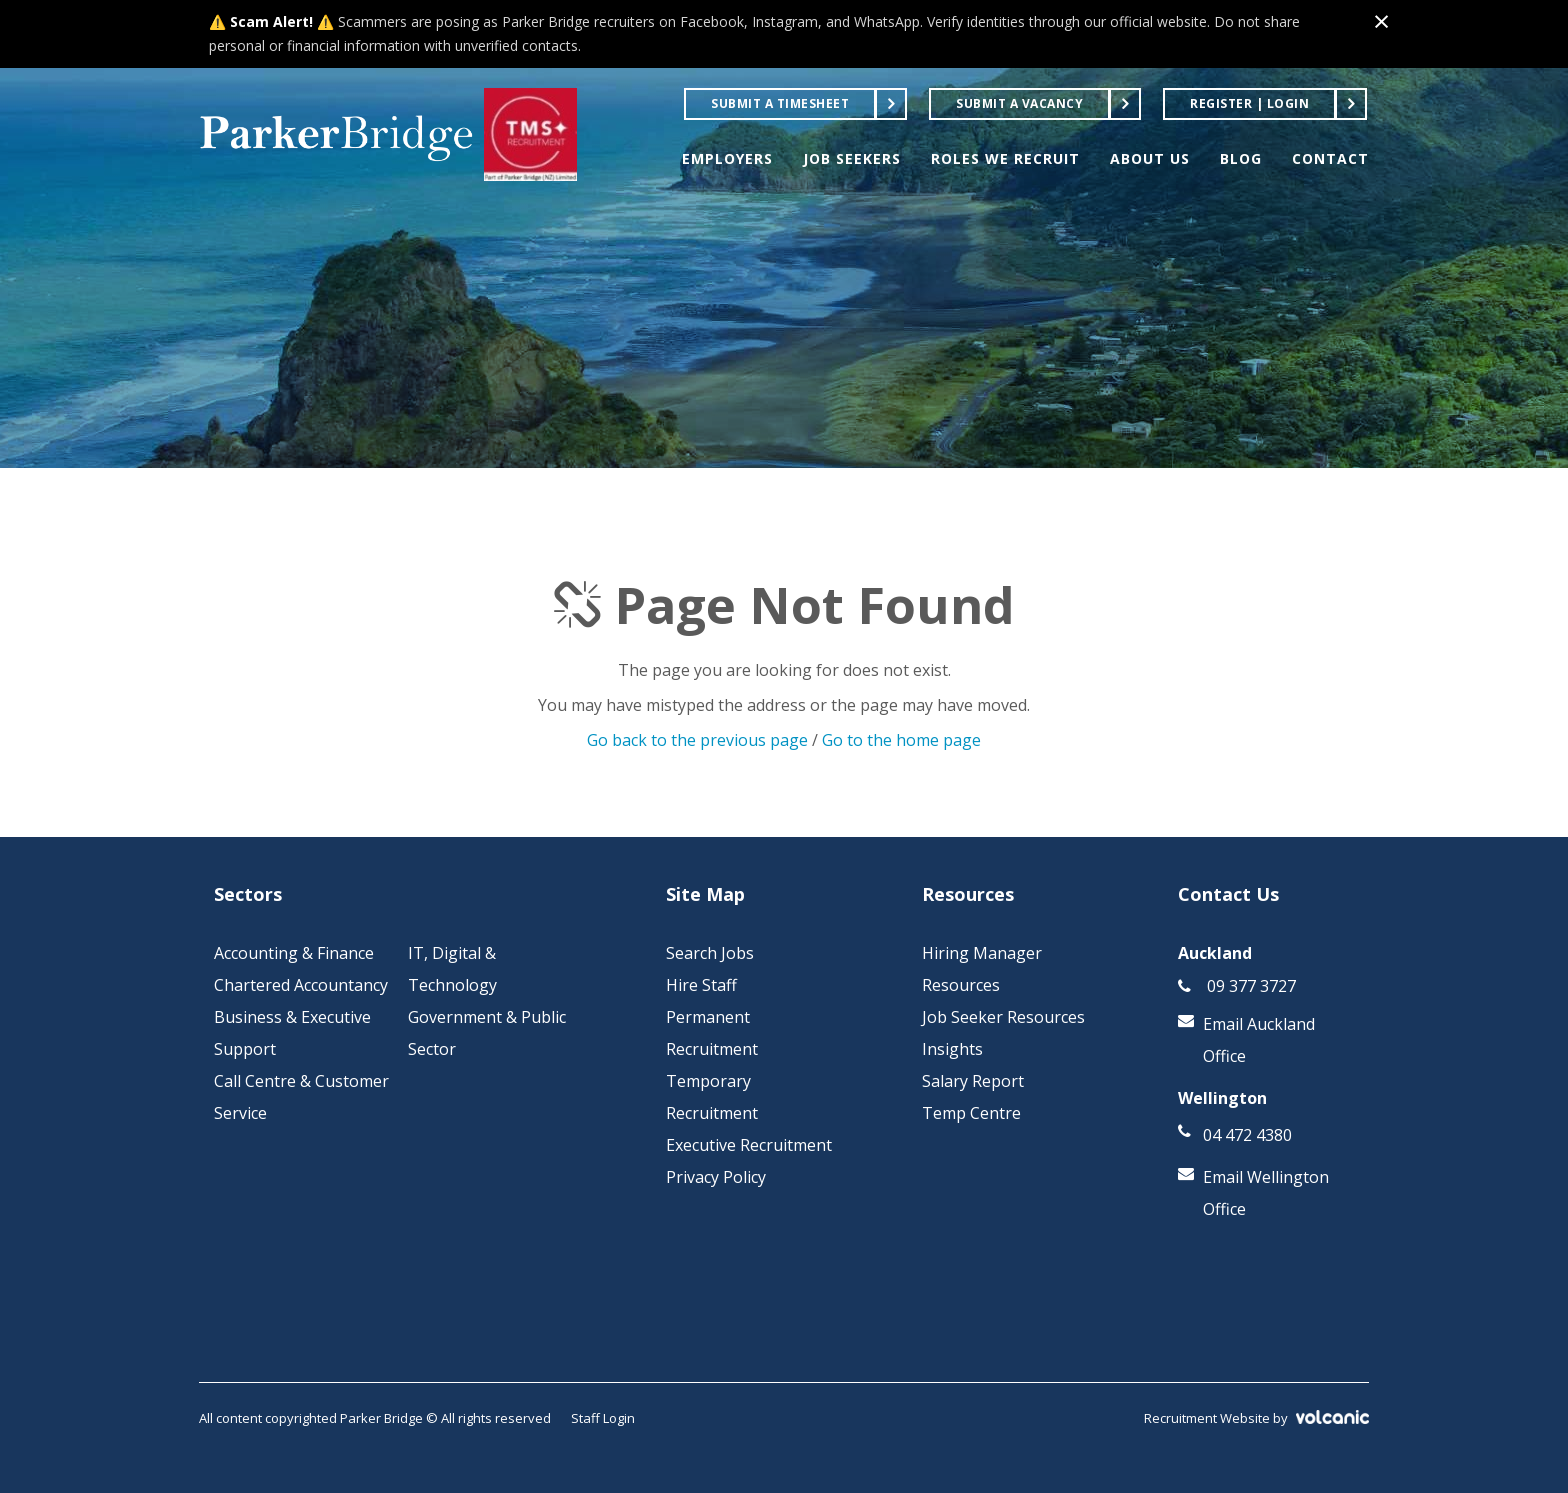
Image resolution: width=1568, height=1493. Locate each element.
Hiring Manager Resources (982, 969)
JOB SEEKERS (852, 158)
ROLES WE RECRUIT (1005, 158)
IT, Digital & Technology (452, 969)
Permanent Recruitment (712, 1033)
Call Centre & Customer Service (301, 1097)
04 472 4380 (1247, 1135)
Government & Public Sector (487, 1033)
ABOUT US (1150, 158)
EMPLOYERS (727, 158)
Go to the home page (901, 740)
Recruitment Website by (1256, 1418)
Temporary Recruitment (712, 1097)
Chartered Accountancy (301, 985)
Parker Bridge (336, 135)
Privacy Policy (716, 1177)
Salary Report (973, 1081)
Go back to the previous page (697, 740)
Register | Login (1249, 103)
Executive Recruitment (749, 1145)
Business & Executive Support (292, 1033)
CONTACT (1330, 158)
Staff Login (603, 1418)
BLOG (1241, 158)
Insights (952, 1049)
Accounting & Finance (294, 953)
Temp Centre (971, 1113)
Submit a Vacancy (1019, 103)
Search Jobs (710, 953)
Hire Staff (701, 985)
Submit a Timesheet (780, 103)
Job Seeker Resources (1003, 1017)
